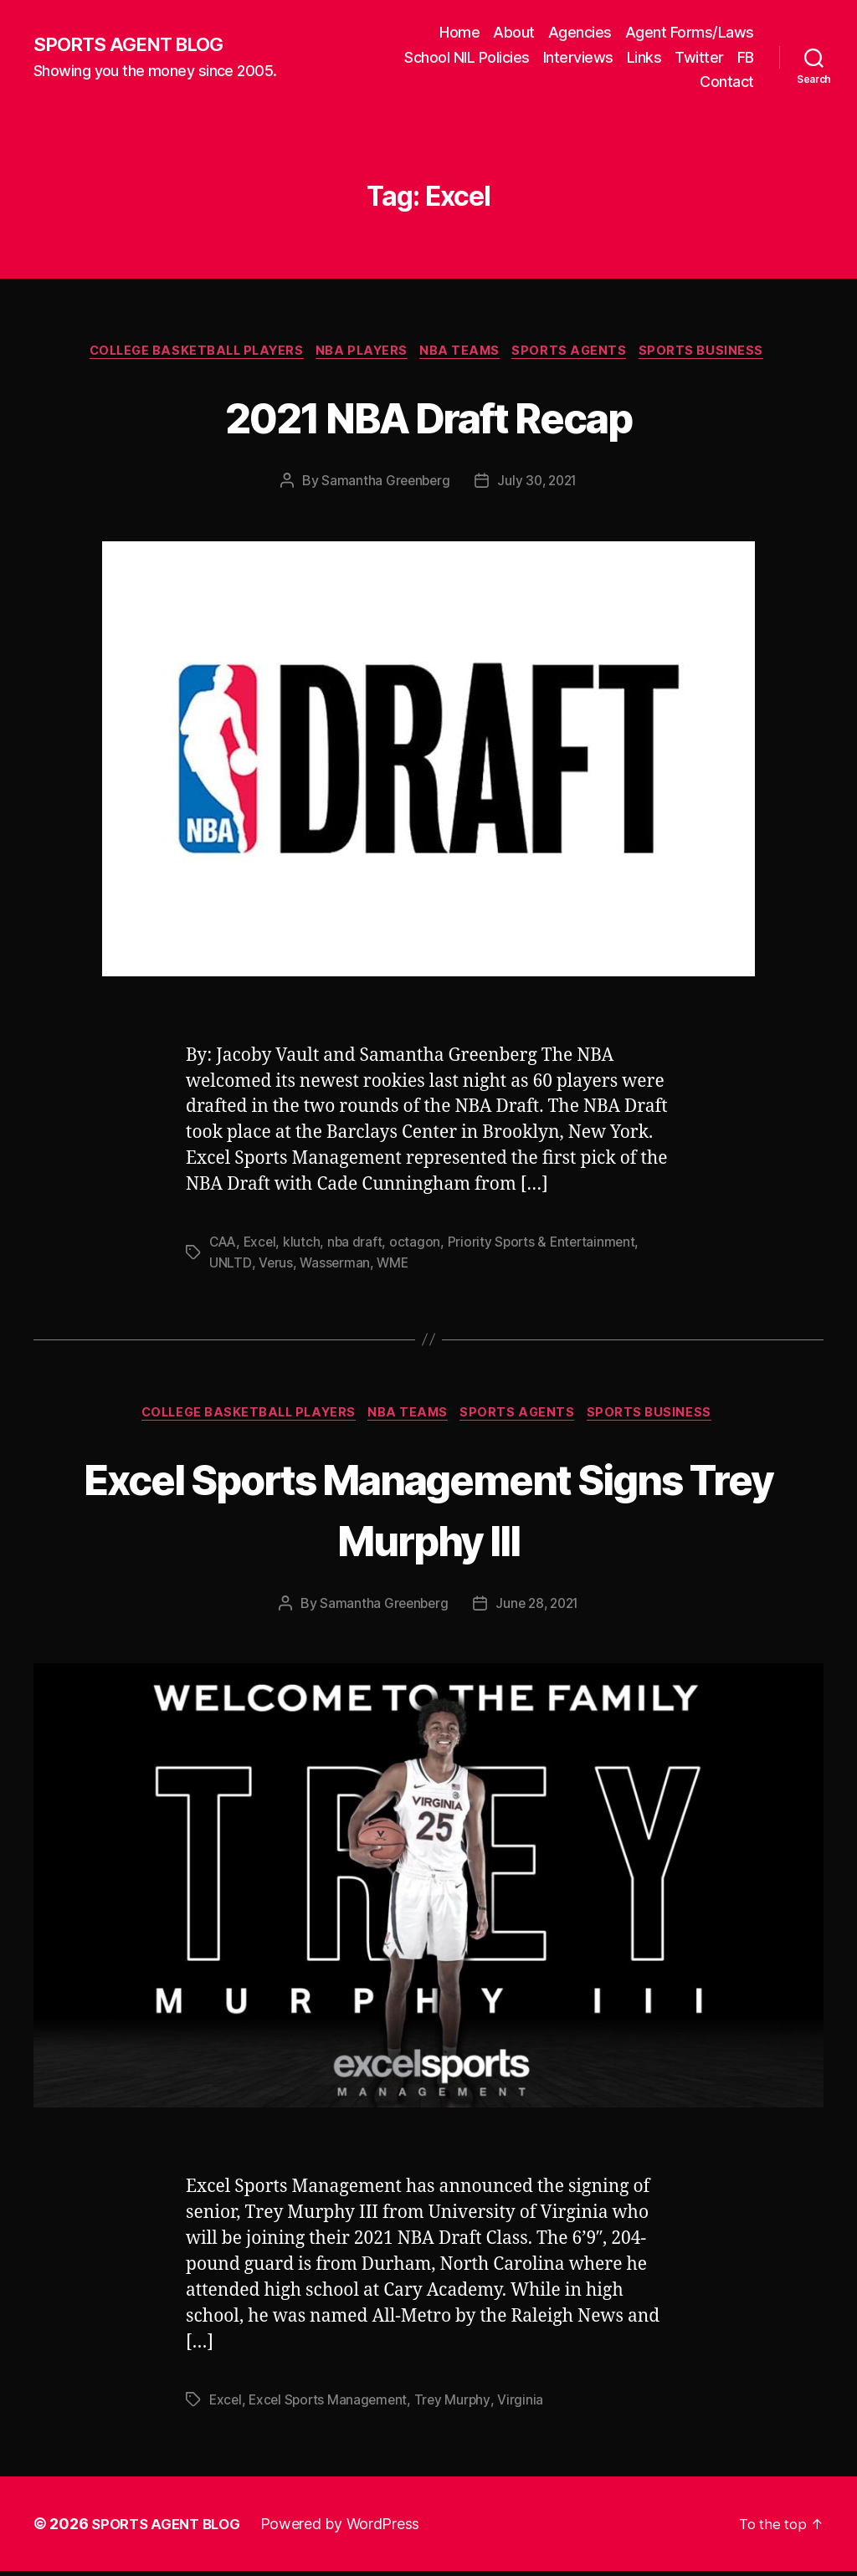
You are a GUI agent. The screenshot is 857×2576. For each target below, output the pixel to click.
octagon (419, 1245)
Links (644, 57)
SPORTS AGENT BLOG (134, 44)
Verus (274, 1265)
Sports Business (717, 353)
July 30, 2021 (538, 483)
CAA (224, 1245)
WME (393, 1265)
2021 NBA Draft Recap (429, 417)
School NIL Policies (467, 57)
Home (459, 32)
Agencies (580, 32)
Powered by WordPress (350, 2529)
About (514, 32)
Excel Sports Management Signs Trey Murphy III (429, 1512)
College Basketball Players (187, 353)
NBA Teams (466, 353)
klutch (305, 1245)
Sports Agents (580, 353)
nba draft (359, 1245)
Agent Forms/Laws (689, 32)
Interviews (578, 57)
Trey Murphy (458, 2404)
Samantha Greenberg (383, 483)
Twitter (699, 57)
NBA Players (361, 353)
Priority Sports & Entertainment (548, 1245)
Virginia (528, 2404)
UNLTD (229, 1265)
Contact (727, 81)
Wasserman (335, 1265)
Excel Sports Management (331, 2404)
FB (745, 57)
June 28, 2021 (539, 1608)
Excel (263, 1245)
